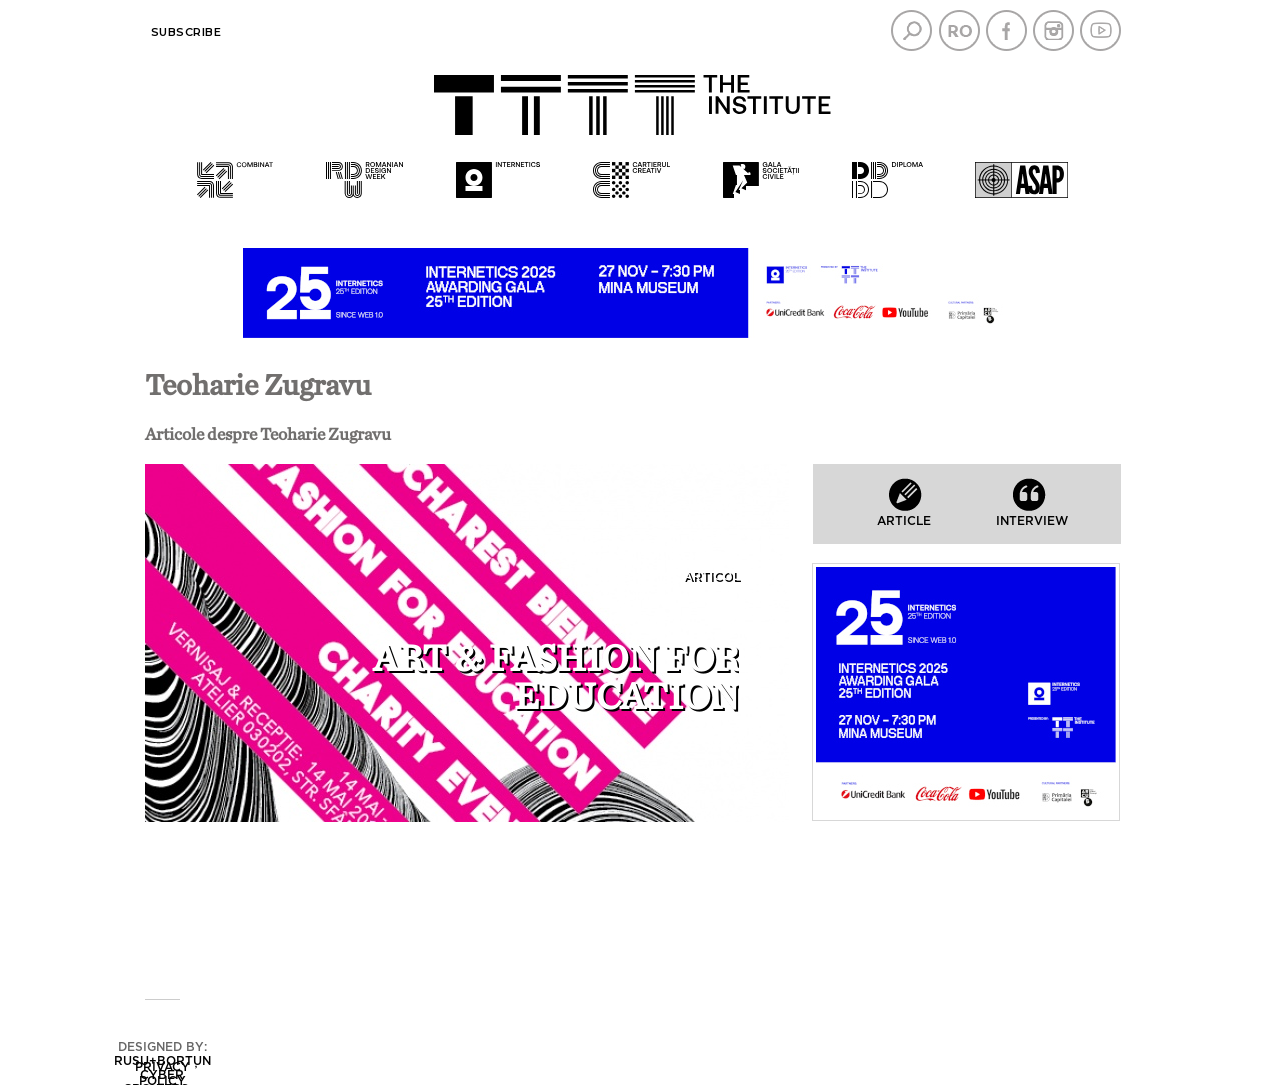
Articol (711, 576)
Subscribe (186, 32)
